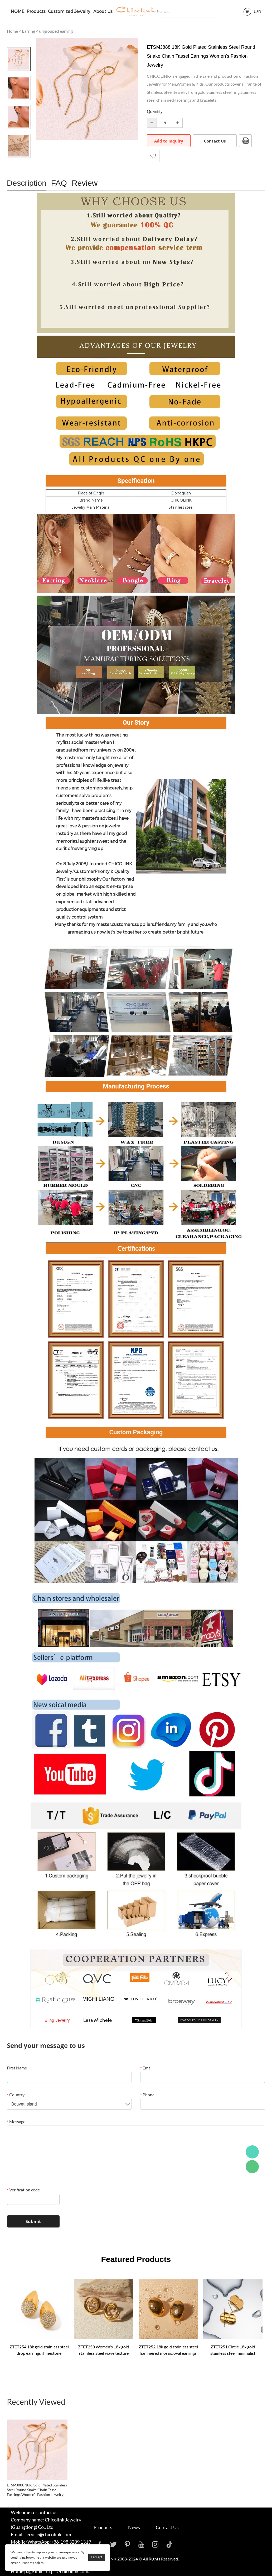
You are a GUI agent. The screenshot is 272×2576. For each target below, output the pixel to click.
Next (19, 165)
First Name (17, 2067)
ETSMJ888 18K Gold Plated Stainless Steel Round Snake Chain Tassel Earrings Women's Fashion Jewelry (37, 2490)
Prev (19, 40)
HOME (17, 11)
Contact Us (215, 141)
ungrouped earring (56, 30)
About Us (103, 11)
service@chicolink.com (48, 2534)
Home (12, 30)
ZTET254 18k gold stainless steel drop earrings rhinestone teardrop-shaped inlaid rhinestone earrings (39, 2350)
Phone (147, 2094)
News (134, 2527)
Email (146, 2067)
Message (16, 2121)
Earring (28, 30)
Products (36, 11)
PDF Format (245, 140)
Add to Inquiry (168, 141)
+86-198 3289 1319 (71, 2542)
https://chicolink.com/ (67, 2571)
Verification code (23, 2189)
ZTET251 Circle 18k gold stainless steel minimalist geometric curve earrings (232, 2350)
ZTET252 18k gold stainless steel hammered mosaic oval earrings (168, 2350)
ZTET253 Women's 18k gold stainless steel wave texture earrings (103, 2350)
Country (16, 2094)
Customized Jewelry (69, 11)
